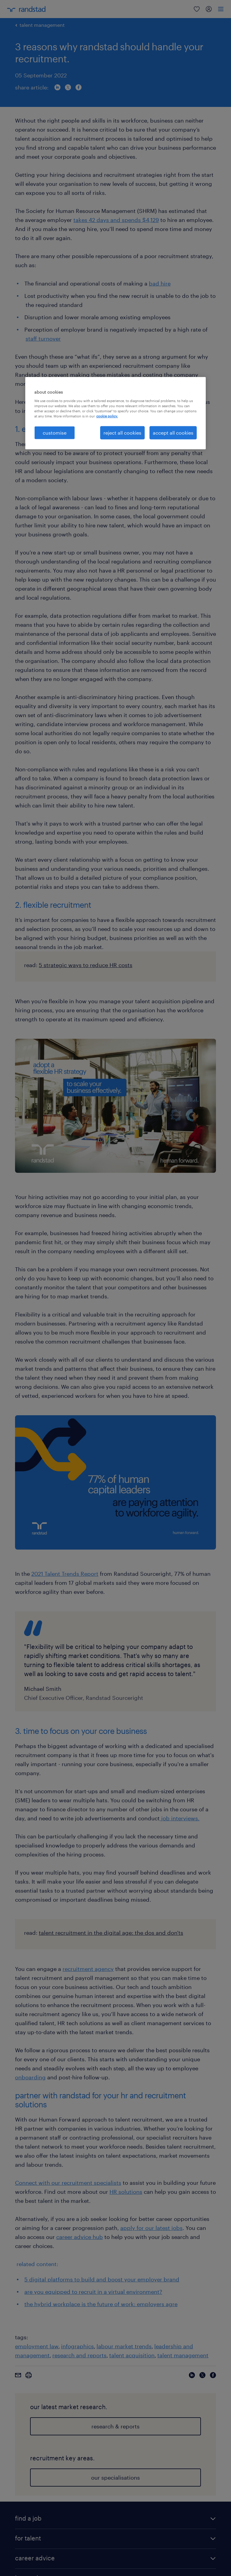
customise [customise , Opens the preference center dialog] (54, 433)
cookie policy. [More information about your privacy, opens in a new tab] (107, 416)
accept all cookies (173, 433)
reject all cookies (122, 433)
